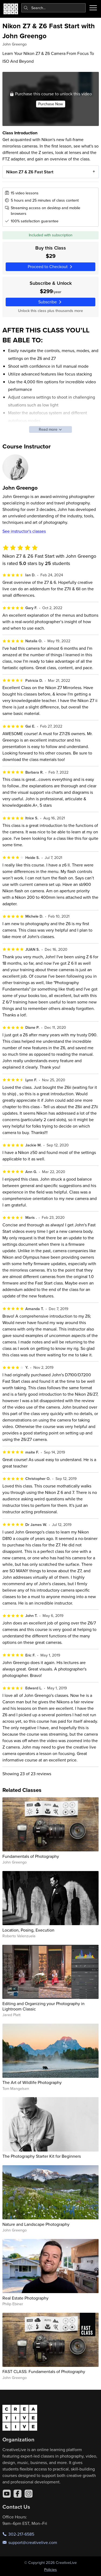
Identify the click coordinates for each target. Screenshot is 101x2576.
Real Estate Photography (25, 2298)
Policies (50, 2569)
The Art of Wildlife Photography (32, 2082)
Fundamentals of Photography (30, 1856)
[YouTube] (6, 2493)
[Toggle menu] (93, 7)
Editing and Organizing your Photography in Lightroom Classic (43, 2006)
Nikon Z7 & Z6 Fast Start (29, 172)
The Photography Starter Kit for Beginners (41, 2156)
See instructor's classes (24, 531)
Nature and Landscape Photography (35, 2224)
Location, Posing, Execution (28, 1930)
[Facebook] (17, 2493)
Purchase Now (50, 104)
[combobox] (54, 7)
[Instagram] (28, 2493)
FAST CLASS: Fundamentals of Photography (43, 2371)
